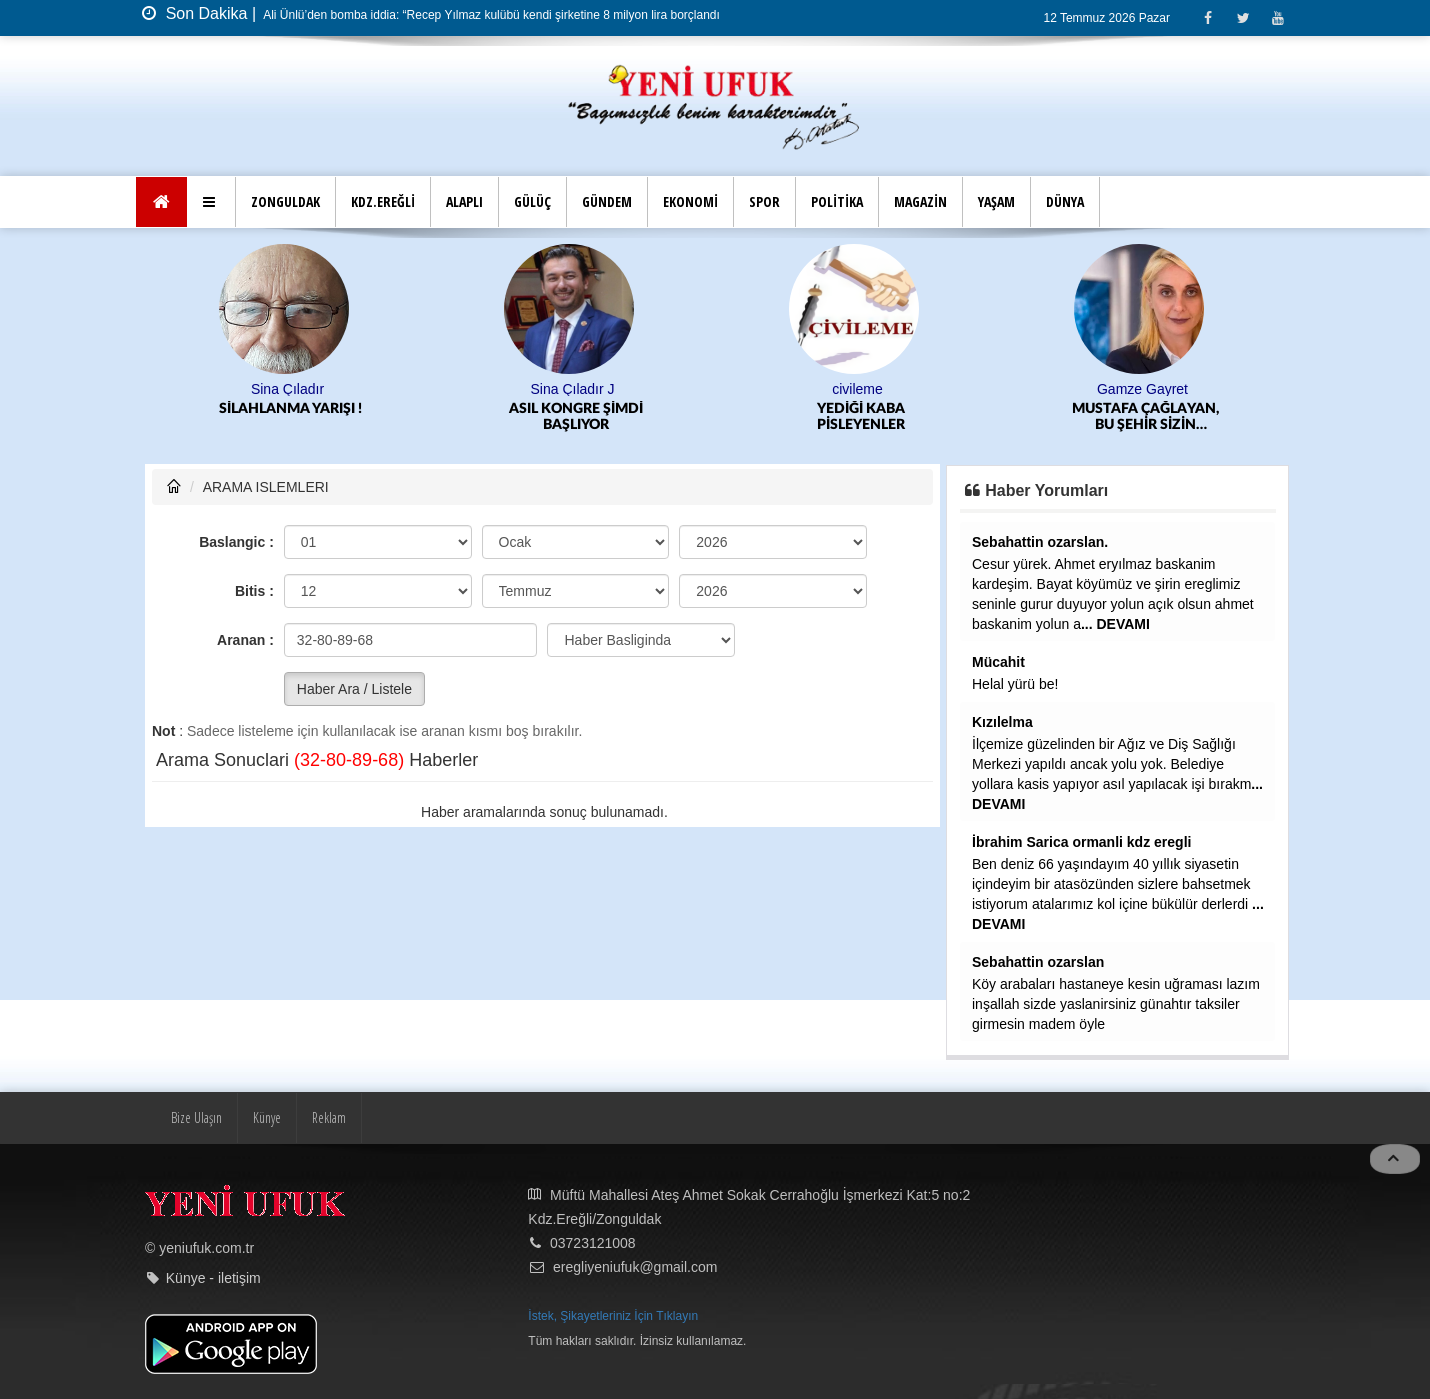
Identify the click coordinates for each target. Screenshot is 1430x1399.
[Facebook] (1207, 17)
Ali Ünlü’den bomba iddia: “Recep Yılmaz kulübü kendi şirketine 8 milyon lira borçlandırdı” (499, 15)
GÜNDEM (607, 201)
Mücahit (998, 662)
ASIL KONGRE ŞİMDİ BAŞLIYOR (576, 417)
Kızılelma (1002, 722)
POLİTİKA (837, 201)
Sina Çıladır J (572, 389)
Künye (267, 1117)
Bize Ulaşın (196, 1117)
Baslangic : (236, 542)
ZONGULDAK (285, 201)
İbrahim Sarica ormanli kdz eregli (1081, 842)
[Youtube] (1277, 17)
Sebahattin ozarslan (1038, 962)
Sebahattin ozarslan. (1040, 542)
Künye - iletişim (213, 1278)
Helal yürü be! (1015, 684)
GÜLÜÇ (532, 201)
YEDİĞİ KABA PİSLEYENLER (861, 417)
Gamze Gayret (1142, 389)
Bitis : (254, 591)
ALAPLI (464, 201)
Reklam (329, 1117)
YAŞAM (996, 201)
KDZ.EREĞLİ (383, 201)
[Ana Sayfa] (161, 202)
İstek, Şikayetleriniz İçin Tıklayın (613, 1316)
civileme (857, 389)
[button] (211, 202)
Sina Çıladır (287, 389)
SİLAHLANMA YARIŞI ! (290, 409)
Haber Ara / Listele (354, 689)
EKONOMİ (690, 201)
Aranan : (245, 640)
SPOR (764, 201)
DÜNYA (1065, 201)
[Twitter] (1242, 17)
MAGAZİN (920, 201)
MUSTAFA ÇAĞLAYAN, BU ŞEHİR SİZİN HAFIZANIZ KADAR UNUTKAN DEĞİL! (1145, 417)
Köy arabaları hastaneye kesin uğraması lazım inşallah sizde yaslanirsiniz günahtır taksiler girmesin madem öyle (1116, 1004)
